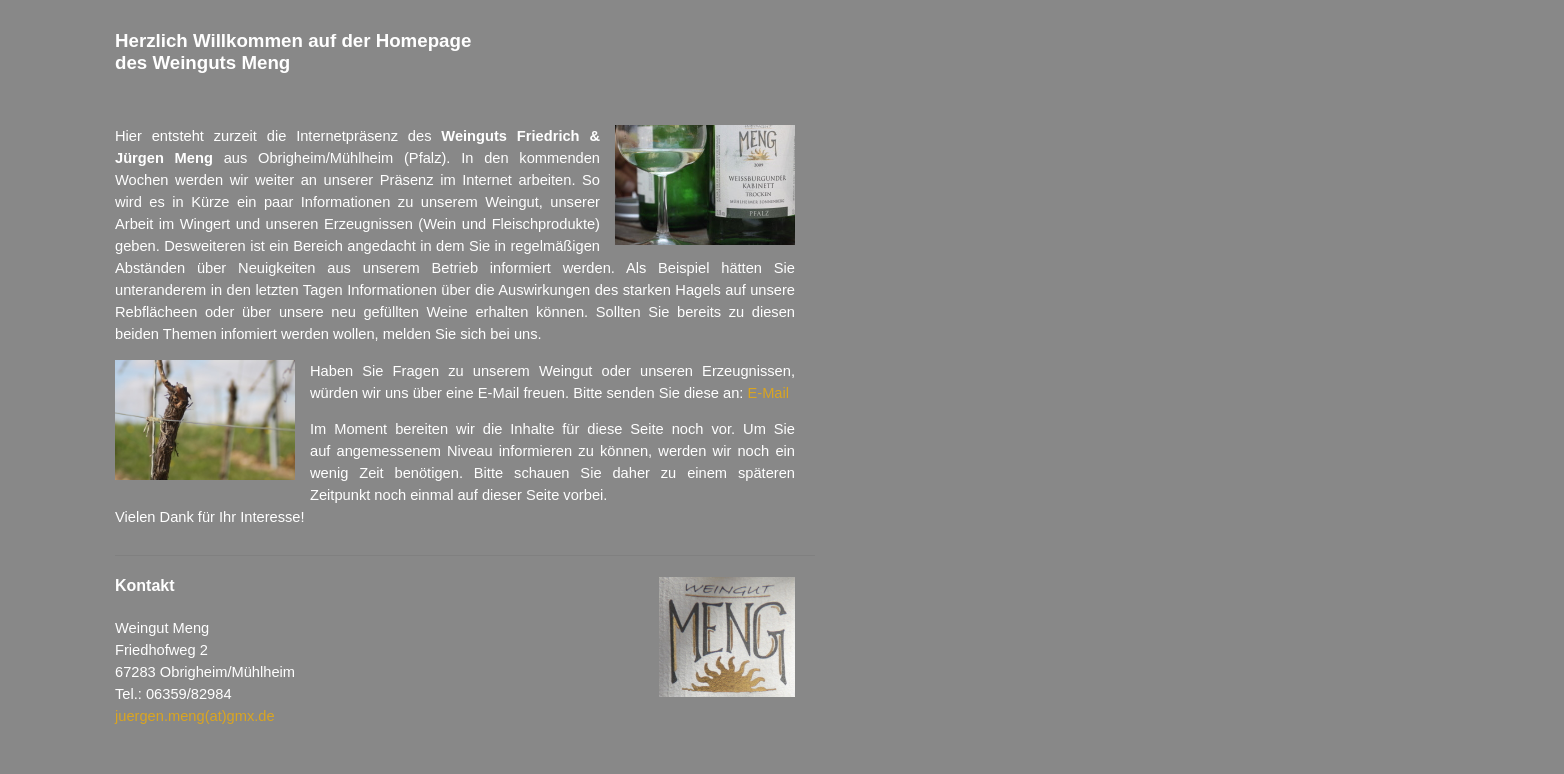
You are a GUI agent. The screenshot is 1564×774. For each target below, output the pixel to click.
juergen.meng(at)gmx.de (195, 716)
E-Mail (769, 393)
